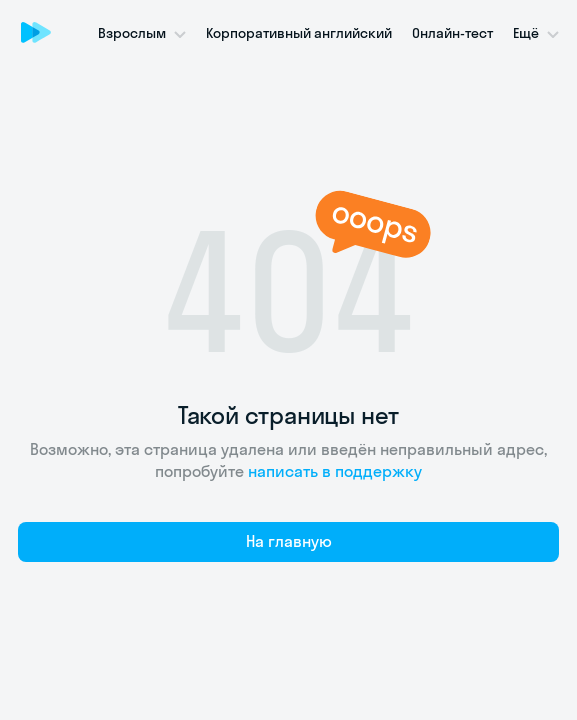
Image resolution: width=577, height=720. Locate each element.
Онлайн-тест (452, 33)
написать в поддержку (335, 471)
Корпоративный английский (299, 33)
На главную (289, 541)
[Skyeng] (36, 32)
